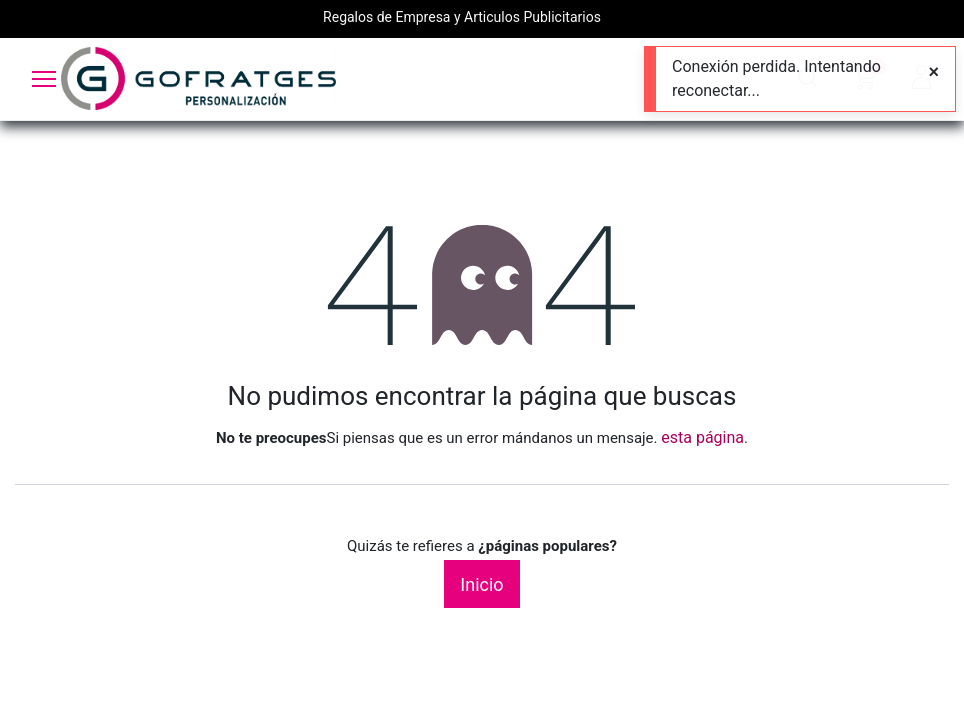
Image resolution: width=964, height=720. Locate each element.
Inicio (481, 584)
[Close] (933, 71)
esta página (702, 437)
